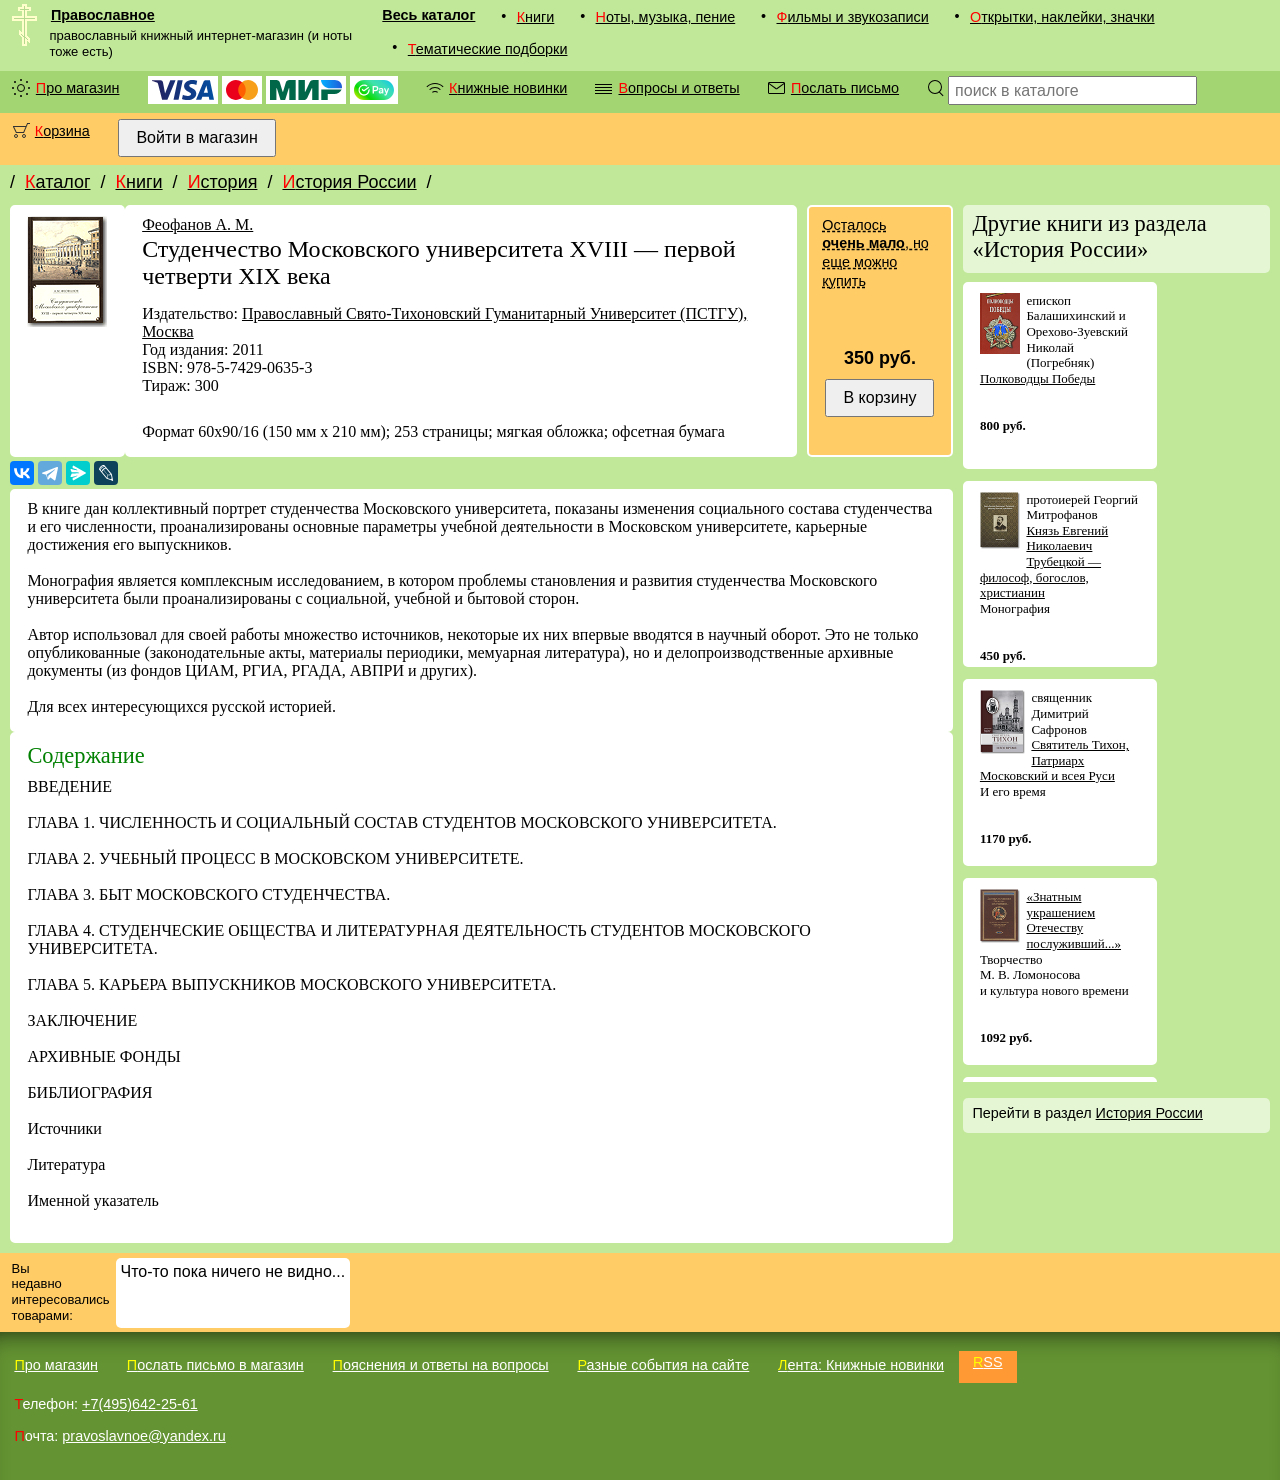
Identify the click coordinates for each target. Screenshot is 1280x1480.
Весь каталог (428, 15)
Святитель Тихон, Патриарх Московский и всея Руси (1054, 760)
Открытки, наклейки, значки (1062, 17)
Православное (103, 15)
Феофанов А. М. (197, 224)
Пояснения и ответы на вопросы (441, 1365)
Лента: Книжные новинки (861, 1365)
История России (349, 182)
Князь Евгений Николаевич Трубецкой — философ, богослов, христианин (1044, 561)
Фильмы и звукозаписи (852, 17)
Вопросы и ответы (678, 88)
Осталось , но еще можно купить (875, 253)
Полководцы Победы (1037, 378)
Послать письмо (845, 88)
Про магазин (78, 88)
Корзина (62, 131)
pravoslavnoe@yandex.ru (143, 1436)
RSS (988, 1362)
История (223, 182)
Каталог (57, 182)
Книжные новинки (508, 88)
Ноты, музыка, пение (666, 17)
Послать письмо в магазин (215, 1365)
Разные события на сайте (663, 1365)
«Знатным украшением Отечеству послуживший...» (1073, 920)
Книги (536, 17)
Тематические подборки (488, 49)
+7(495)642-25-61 (140, 1404)
